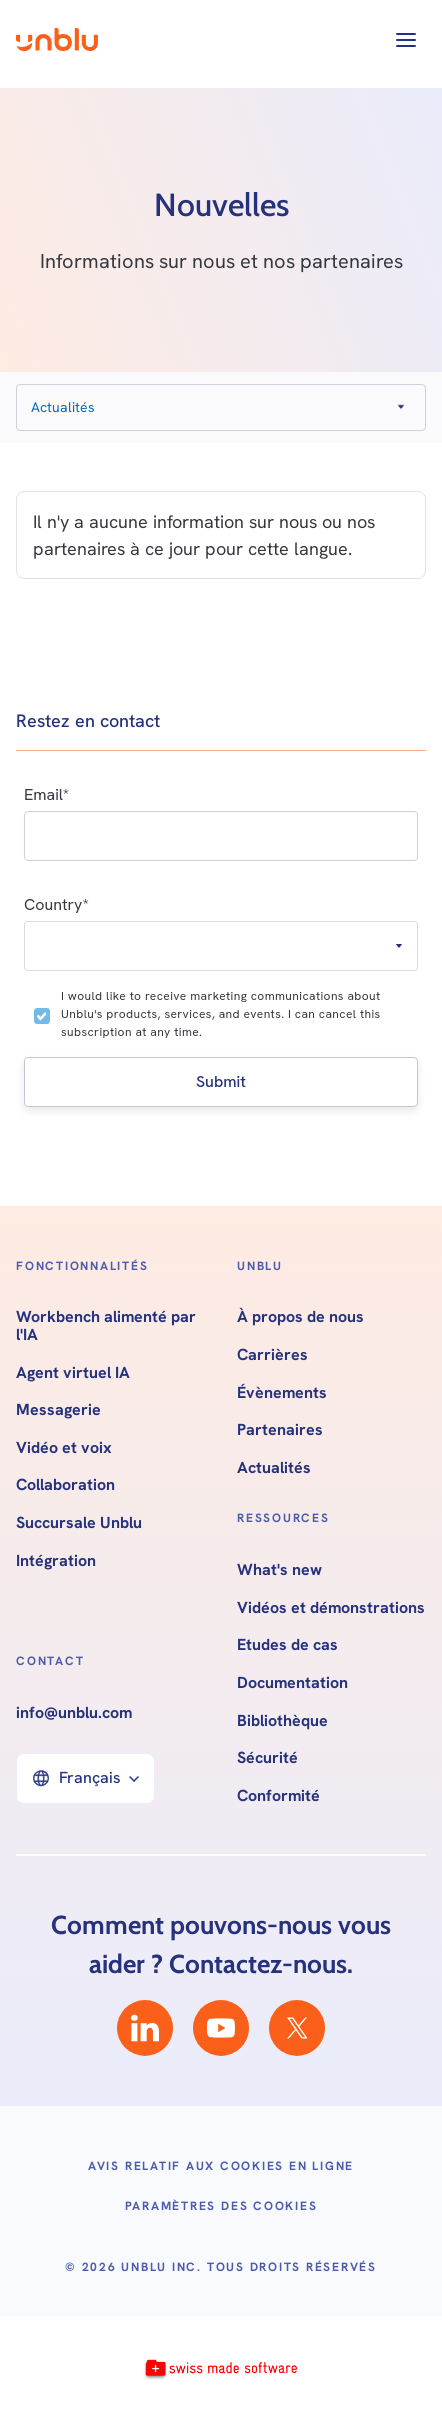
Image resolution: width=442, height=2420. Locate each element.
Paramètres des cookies (221, 2206)
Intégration (56, 1561)
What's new (279, 1570)
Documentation (292, 1683)
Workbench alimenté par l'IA (106, 1325)
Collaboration (65, 1485)
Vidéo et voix (64, 1448)
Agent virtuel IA (73, 1373)
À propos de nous (300, 1317)
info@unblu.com (74, 1713)
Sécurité (267, 1758)
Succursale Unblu (79, 1523)
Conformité (278, 1796)
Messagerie (58, 1410)
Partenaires (280, 1430)
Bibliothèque (282, 1721)
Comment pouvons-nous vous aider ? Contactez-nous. (221, 1944)
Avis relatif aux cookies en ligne (221, 2166)
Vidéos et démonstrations (331, 1608)
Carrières (272, 1355)
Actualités (274, 1468)
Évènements (282, 1393)
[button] (406, 40)
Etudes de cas (287, 1645)
